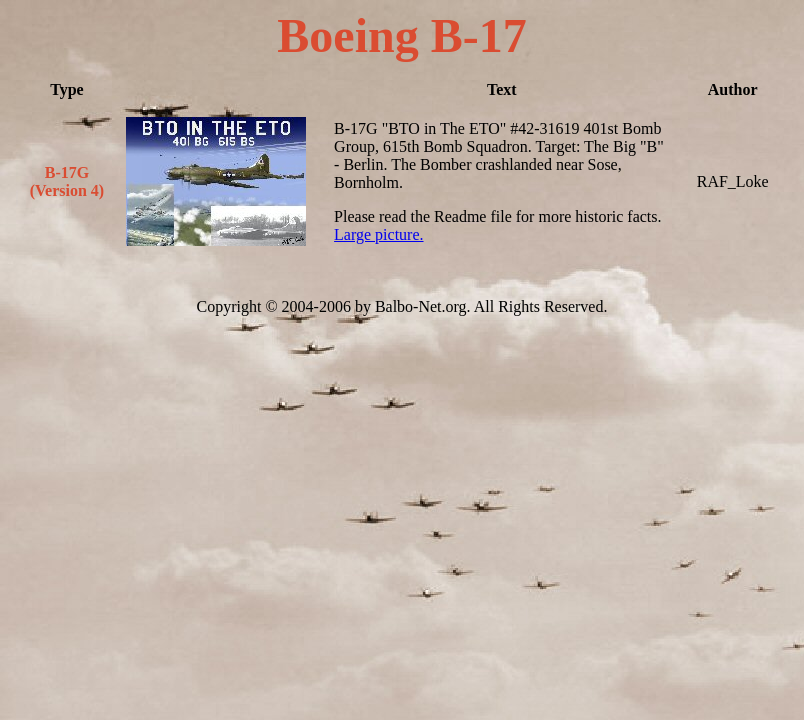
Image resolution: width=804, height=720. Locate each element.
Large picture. (378, 234)
